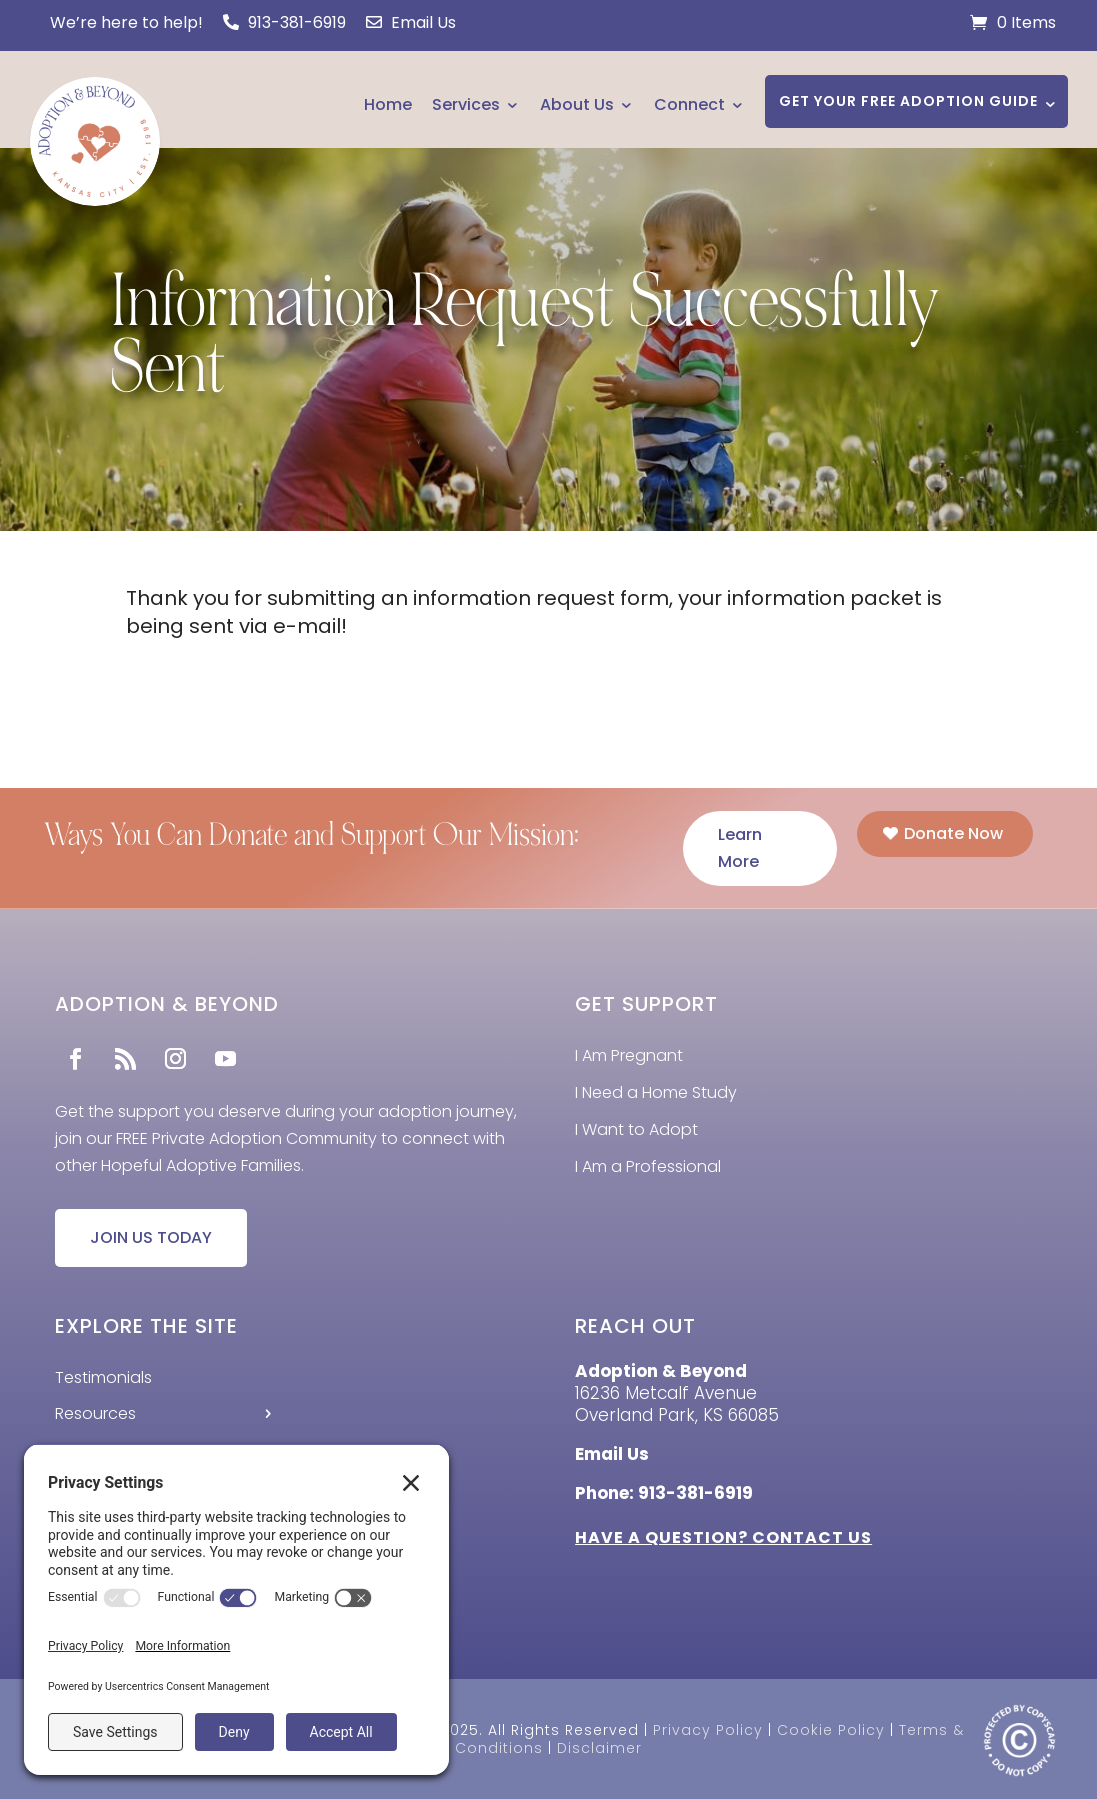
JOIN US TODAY (151, 1237)
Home (388, 104)
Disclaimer (599, 1748)
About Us (577, 104)
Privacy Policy (708, 1730)
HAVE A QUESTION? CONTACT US (723, 1537)
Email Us (411, 22)
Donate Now (953, 833)
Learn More (740, 848)
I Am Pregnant (629, 1055)
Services (466, 104)
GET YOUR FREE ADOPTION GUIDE (908, 101)
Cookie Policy (831, 1730)
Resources (95, 1413)
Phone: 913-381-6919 (664, 1493)
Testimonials (103, 1377)
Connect (689, 104)
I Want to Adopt (636, 1129)
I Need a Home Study (656, 1092)
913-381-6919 (284, 22)
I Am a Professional (648, 1166)
